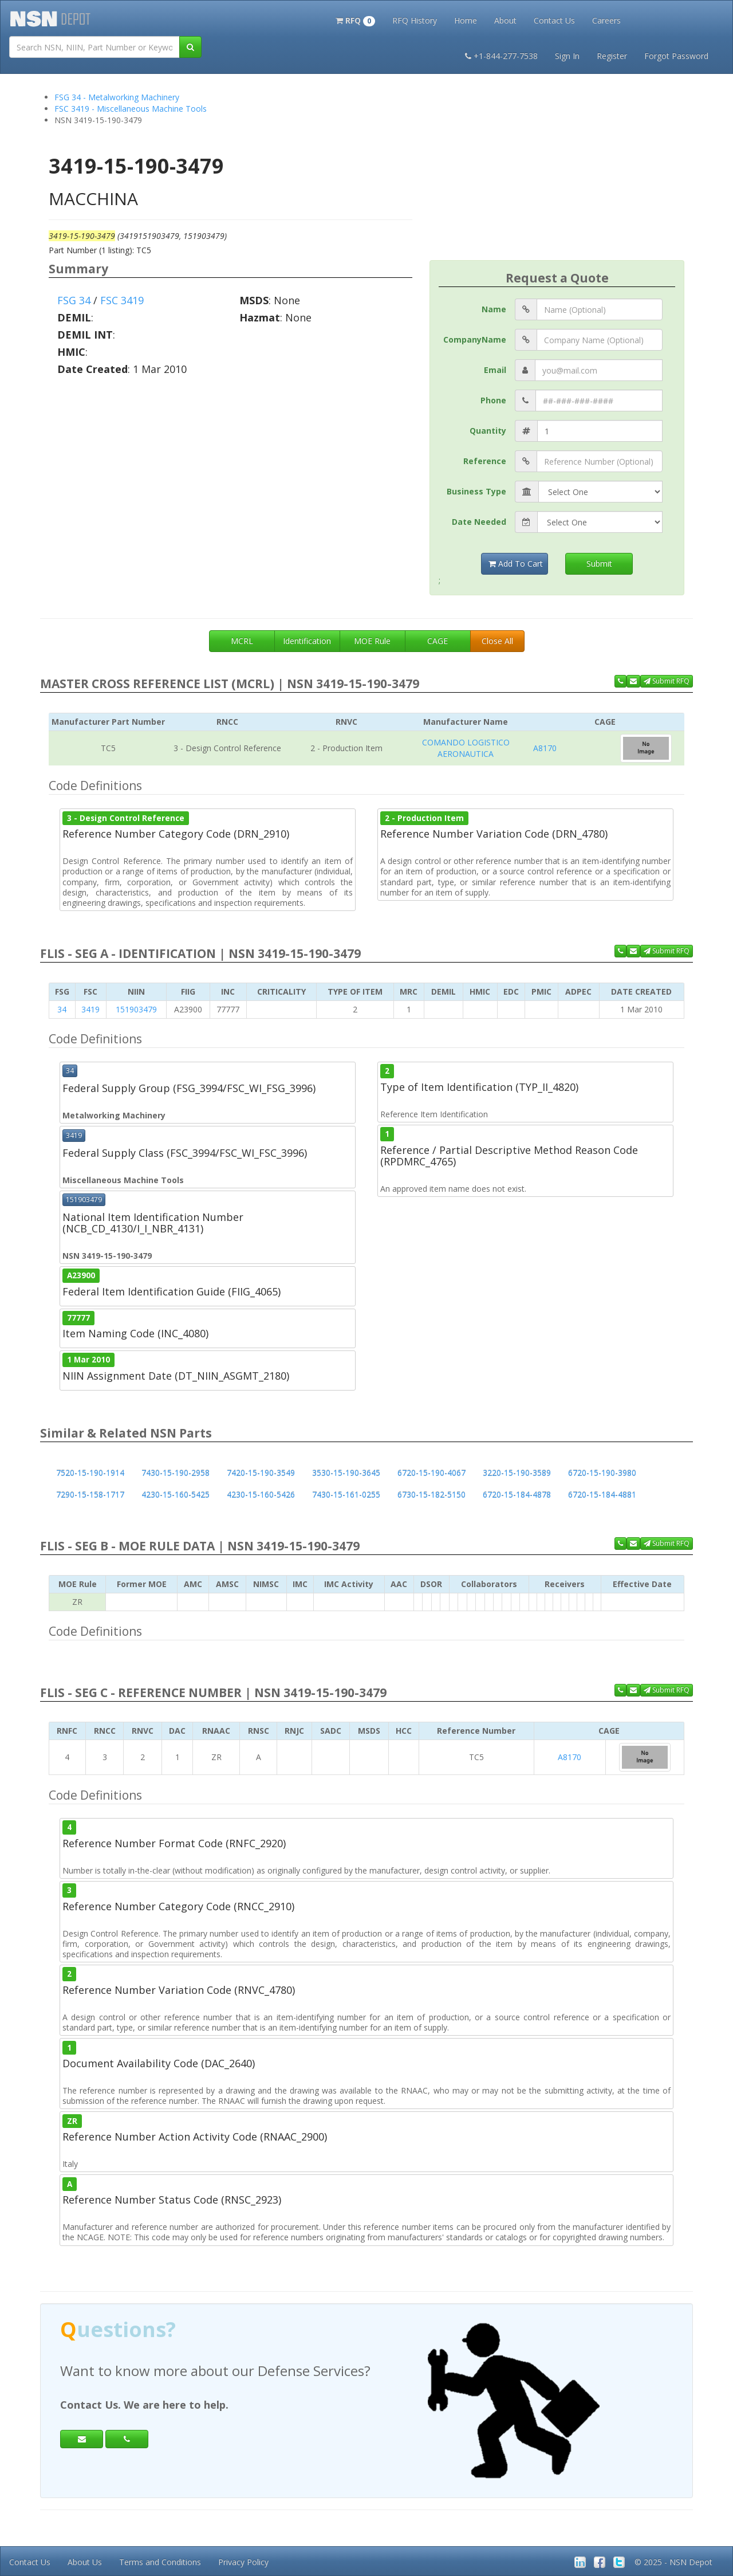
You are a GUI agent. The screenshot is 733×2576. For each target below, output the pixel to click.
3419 (90, 1009)
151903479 (136, 1009)
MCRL (242, 640)
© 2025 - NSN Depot (673, 2562)
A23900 (81, 1275)
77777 (78, 1318)
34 (61, 1009)
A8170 (545, 748)
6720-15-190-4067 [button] (431, 1472)
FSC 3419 (122, 300)
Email (495, 369)
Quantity (488, 430)
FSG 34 (73, 300)
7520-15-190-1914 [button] (90, 1472)
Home (465, 20)
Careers (606, 20)
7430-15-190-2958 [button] (175, 1472)
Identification (307, 640)
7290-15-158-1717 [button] (90, 1494)
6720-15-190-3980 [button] (602, 1472)
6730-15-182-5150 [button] (431, 1494)
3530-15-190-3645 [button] (346, 1472)
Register (612, 55)
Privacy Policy (243, 2562)
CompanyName (474, 339)
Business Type (476, 491)
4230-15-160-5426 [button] (261, 1494)
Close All (497, 640)
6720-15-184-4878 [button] (517, 1494)
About (505, 20)
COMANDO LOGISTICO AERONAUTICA (466, 748)
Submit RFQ (666, 681)
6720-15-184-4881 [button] (602, 1494)
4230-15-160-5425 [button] (175, 1494)
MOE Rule (372, 640)
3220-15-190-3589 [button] (517, 1472)
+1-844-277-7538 (501, 55)
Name (494, 309)
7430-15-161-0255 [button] (346, 1494)
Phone (493, 400)
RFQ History (414, 20)
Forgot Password (676, 55)
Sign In (567, 55)
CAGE (437, 640)
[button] (355, 19)
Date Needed (479, 521)
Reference (484, 460)
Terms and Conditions (160, 2562)
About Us (85, 2562)
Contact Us (554, 20)
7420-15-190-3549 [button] (261, 1472)
